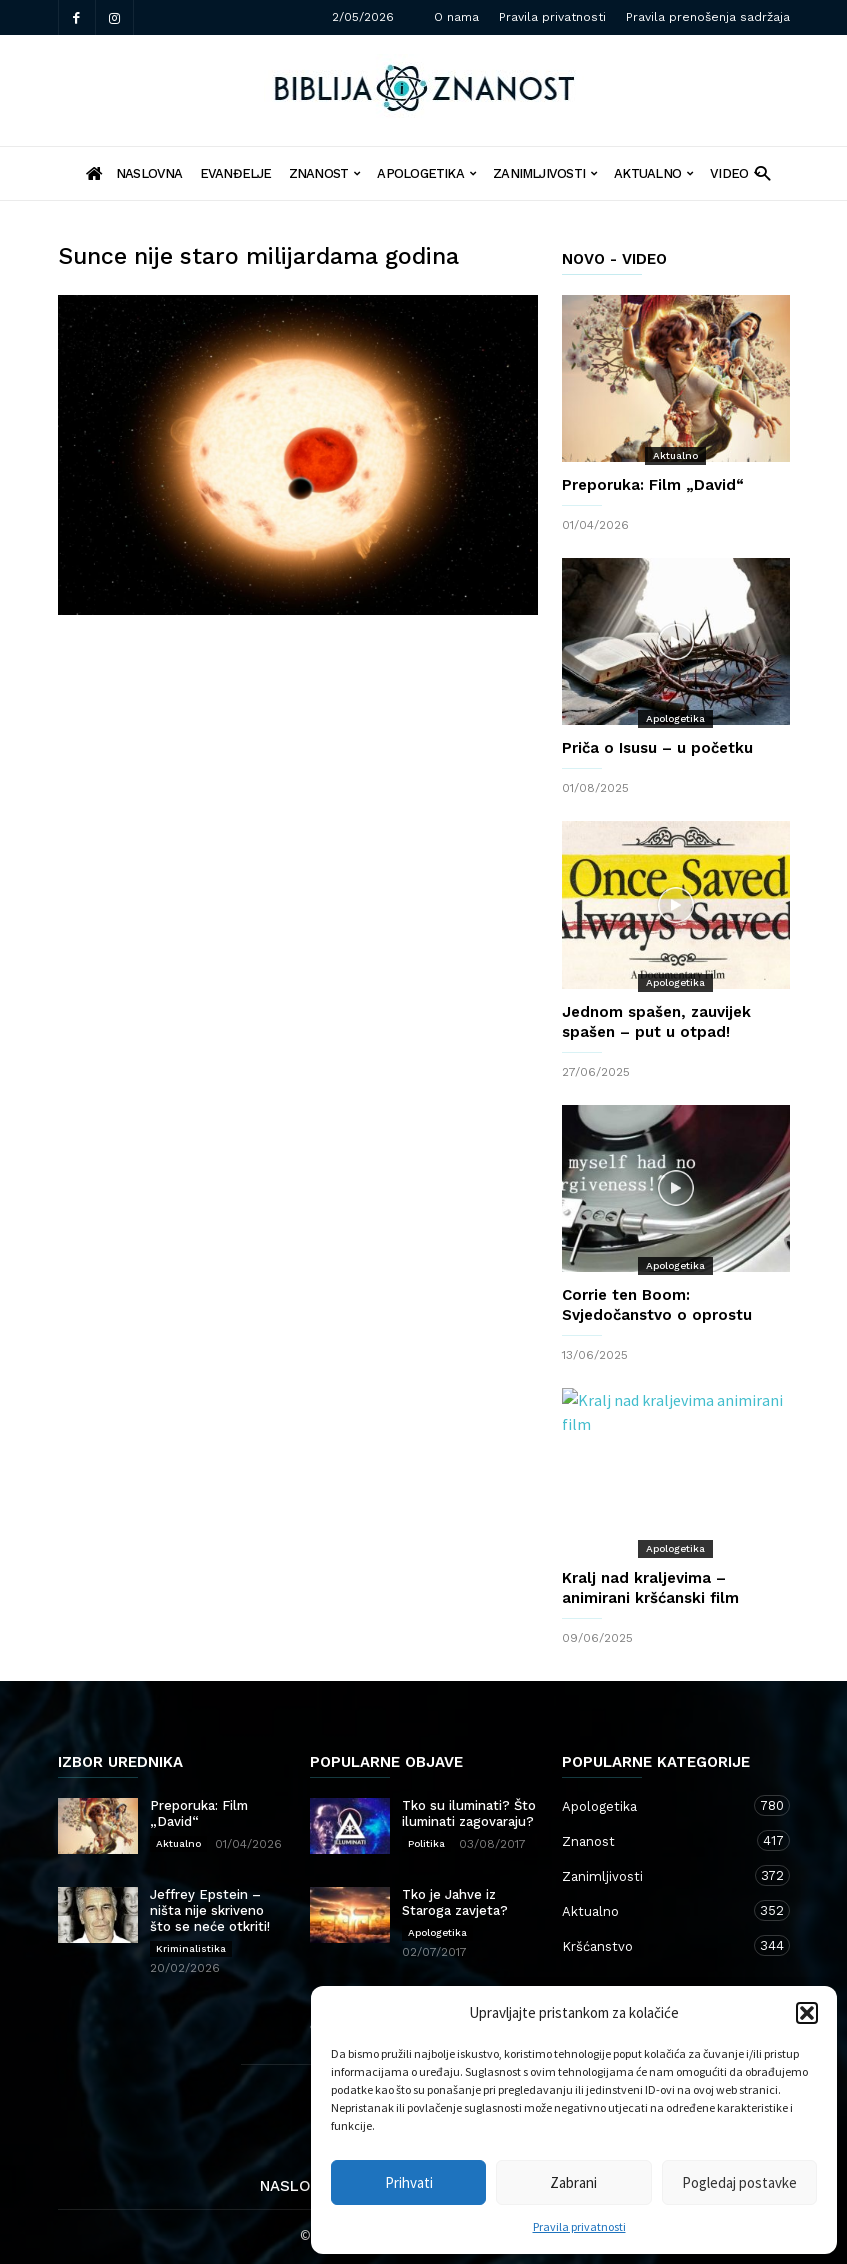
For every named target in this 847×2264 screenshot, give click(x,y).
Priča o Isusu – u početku (657, 748)
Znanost (325, 173)
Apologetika (426, 173)
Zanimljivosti (545, 173)
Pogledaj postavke (739, 2182)
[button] (807, 2013)
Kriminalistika (191, 1948)
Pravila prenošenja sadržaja (708, 17)
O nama (456, 17)
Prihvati (409, 2182)
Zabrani (573, 2182)
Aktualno (653, 173)
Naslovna (300, 2186)
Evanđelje (236, 173)
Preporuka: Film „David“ (653, 485)
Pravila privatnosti (579, 2226)
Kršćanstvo (656, 1945)
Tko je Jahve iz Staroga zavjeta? (455, 1902)
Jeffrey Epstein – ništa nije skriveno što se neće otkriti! (210, 1910)
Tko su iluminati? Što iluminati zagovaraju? (469, 1813)
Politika (426, 1843)
